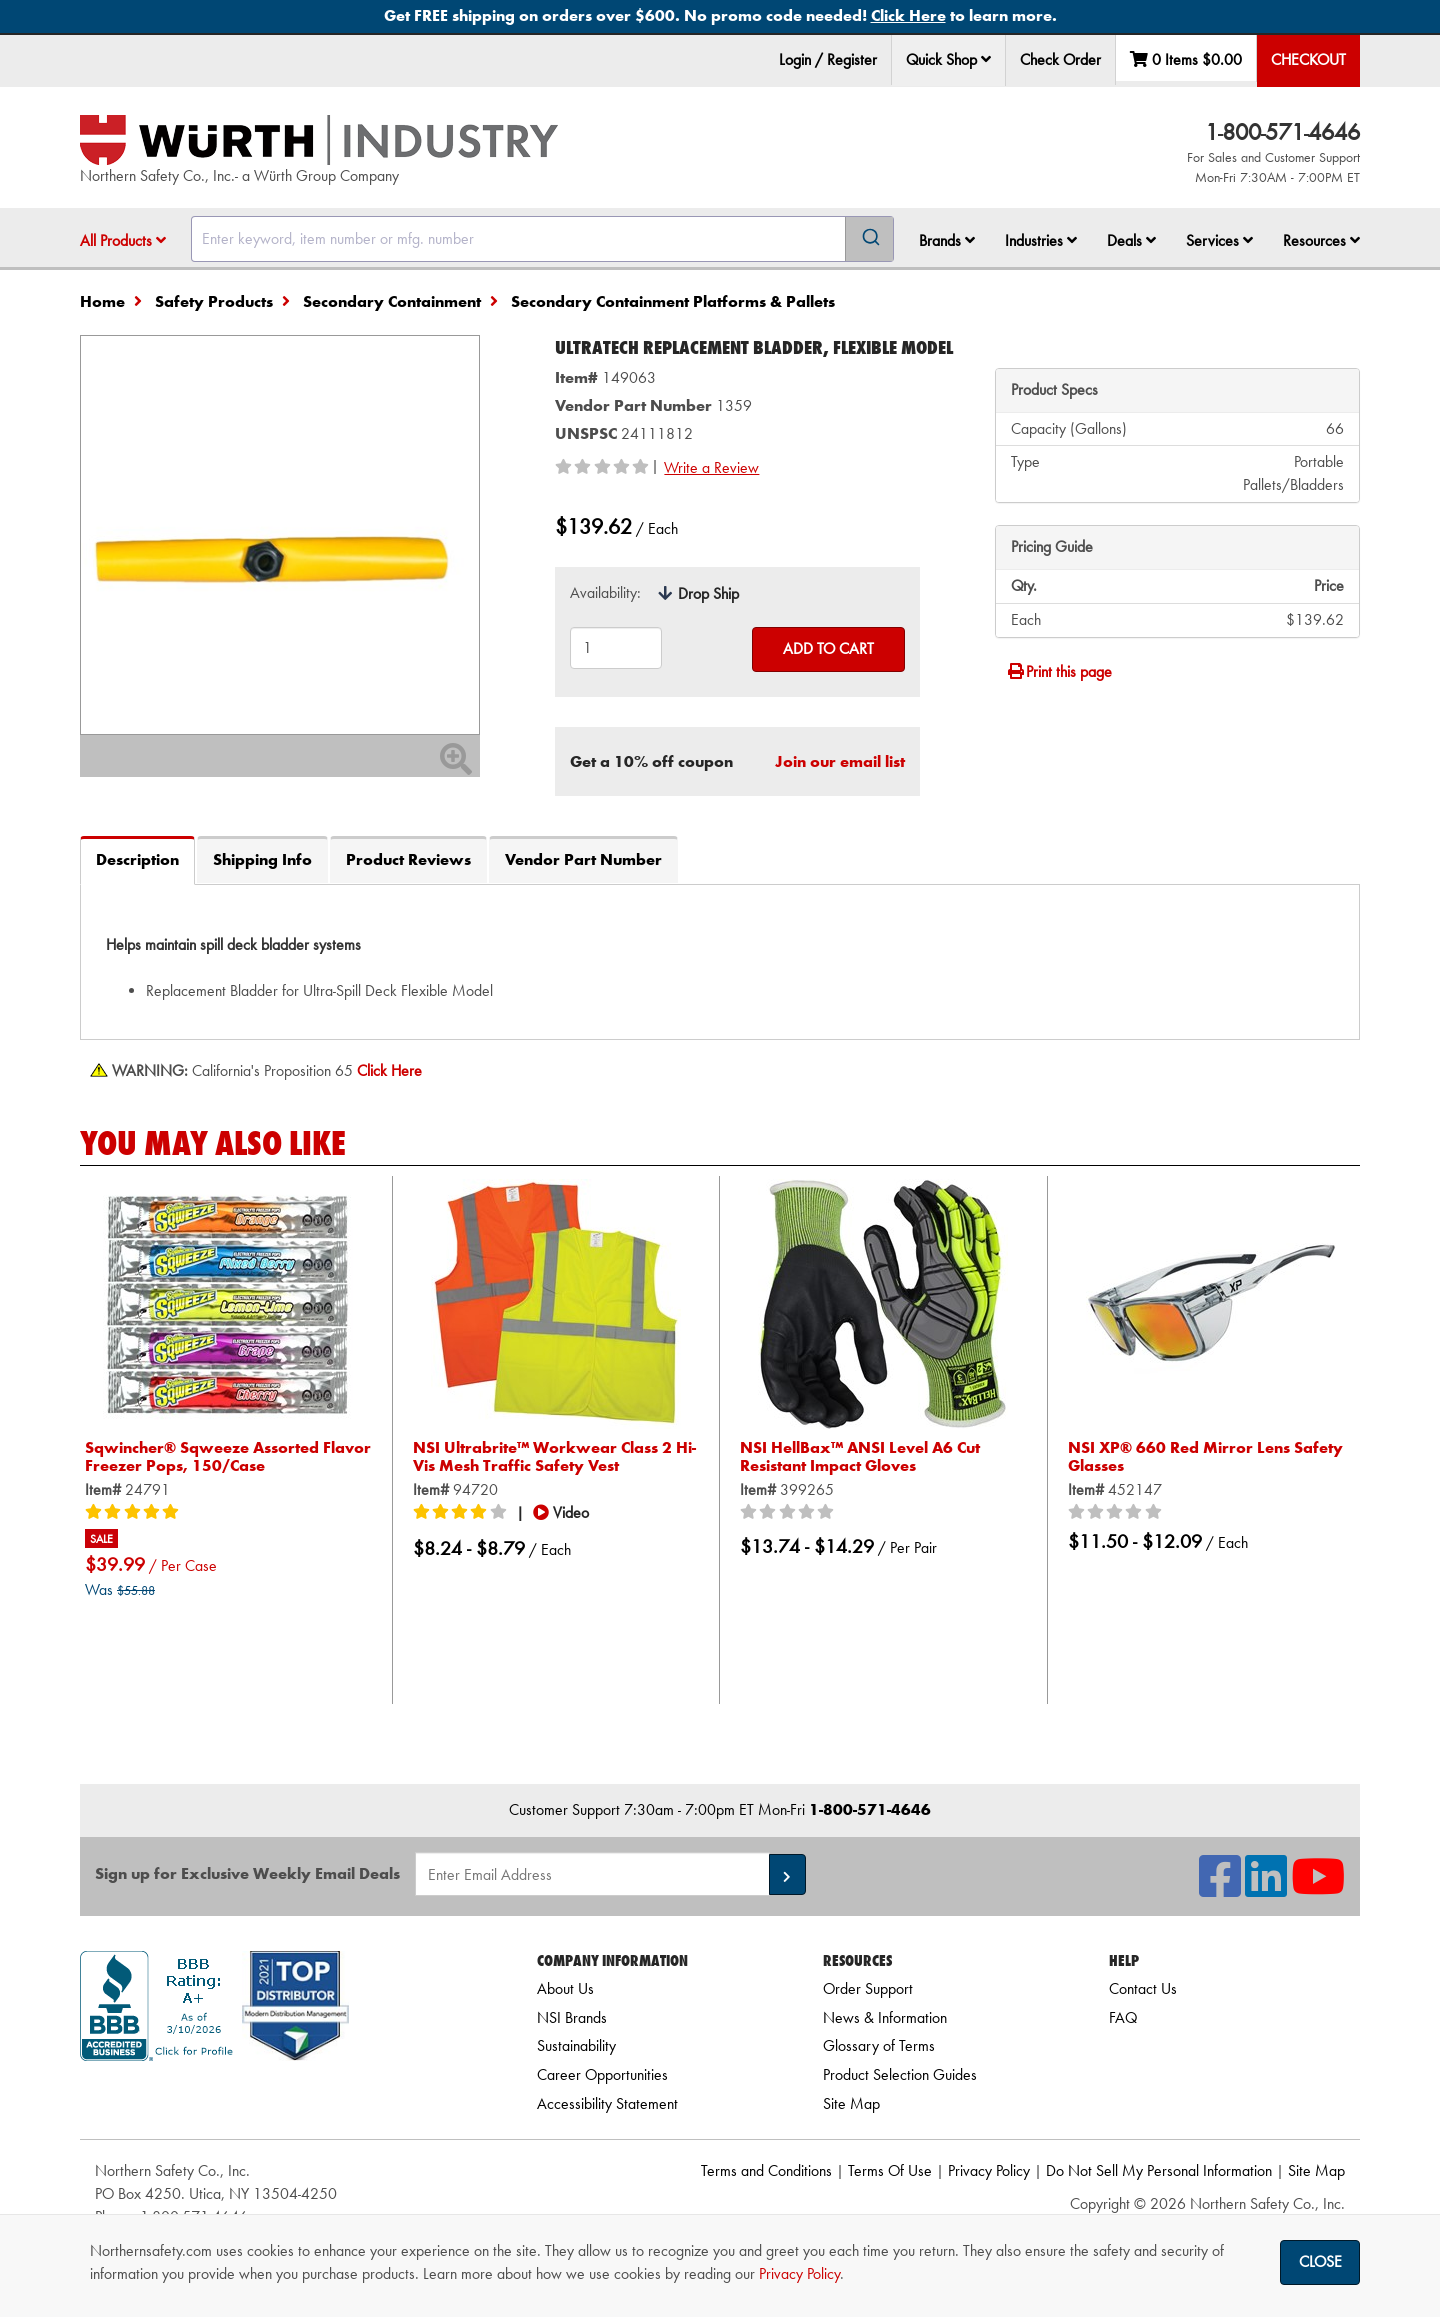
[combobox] (542, 239)
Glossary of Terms (879, 2045)
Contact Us (1143, 1988)
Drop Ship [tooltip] (708, 593)
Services (1219, 240)
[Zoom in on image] (280, 535)
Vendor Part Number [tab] (583, 859)
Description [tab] (137, 859)
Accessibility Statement (607, 2103)
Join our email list (840, 761)
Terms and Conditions (766, 2170)
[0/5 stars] (790, 1513)
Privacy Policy (989, 2170)
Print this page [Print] (1059, 671)
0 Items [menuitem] (1186, 59)
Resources (1321, 240)
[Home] (319, 140)
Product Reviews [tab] (408, 859)
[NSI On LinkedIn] (1266, 1888)
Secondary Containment (392, 301)
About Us (565, 1988)
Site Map (851, 2103)
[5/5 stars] (135, 1513)
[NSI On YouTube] (1318, 1888)
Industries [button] (1041, 240)
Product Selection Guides (900, 2074)
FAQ (1123, 2017)
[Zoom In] (456, 765)
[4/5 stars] (463, 1513)
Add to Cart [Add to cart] (828, 648)
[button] (986, 59)
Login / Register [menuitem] (828, 59)
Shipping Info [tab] (262, 859)
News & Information (885, 2017)
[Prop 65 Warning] (389, 1070)
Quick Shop (948, 59)
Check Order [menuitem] (1060, 59)
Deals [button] (1131, 240)
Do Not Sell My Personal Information (1159, 2170)
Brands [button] (947, 240)
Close (1320, 2261)
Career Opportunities (602, 2074)
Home (102, 301)
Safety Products (214, 301)
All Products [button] (123, 240)
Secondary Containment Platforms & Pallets (673, 301)
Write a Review (711, 467)
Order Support (868, 1988)
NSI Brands (572, 2017)
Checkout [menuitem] (1308, 59)
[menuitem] (949, 60)
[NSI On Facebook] (1220, 1888)
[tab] (720, 961)
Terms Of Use (890, 2170)
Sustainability (576, 2045)
